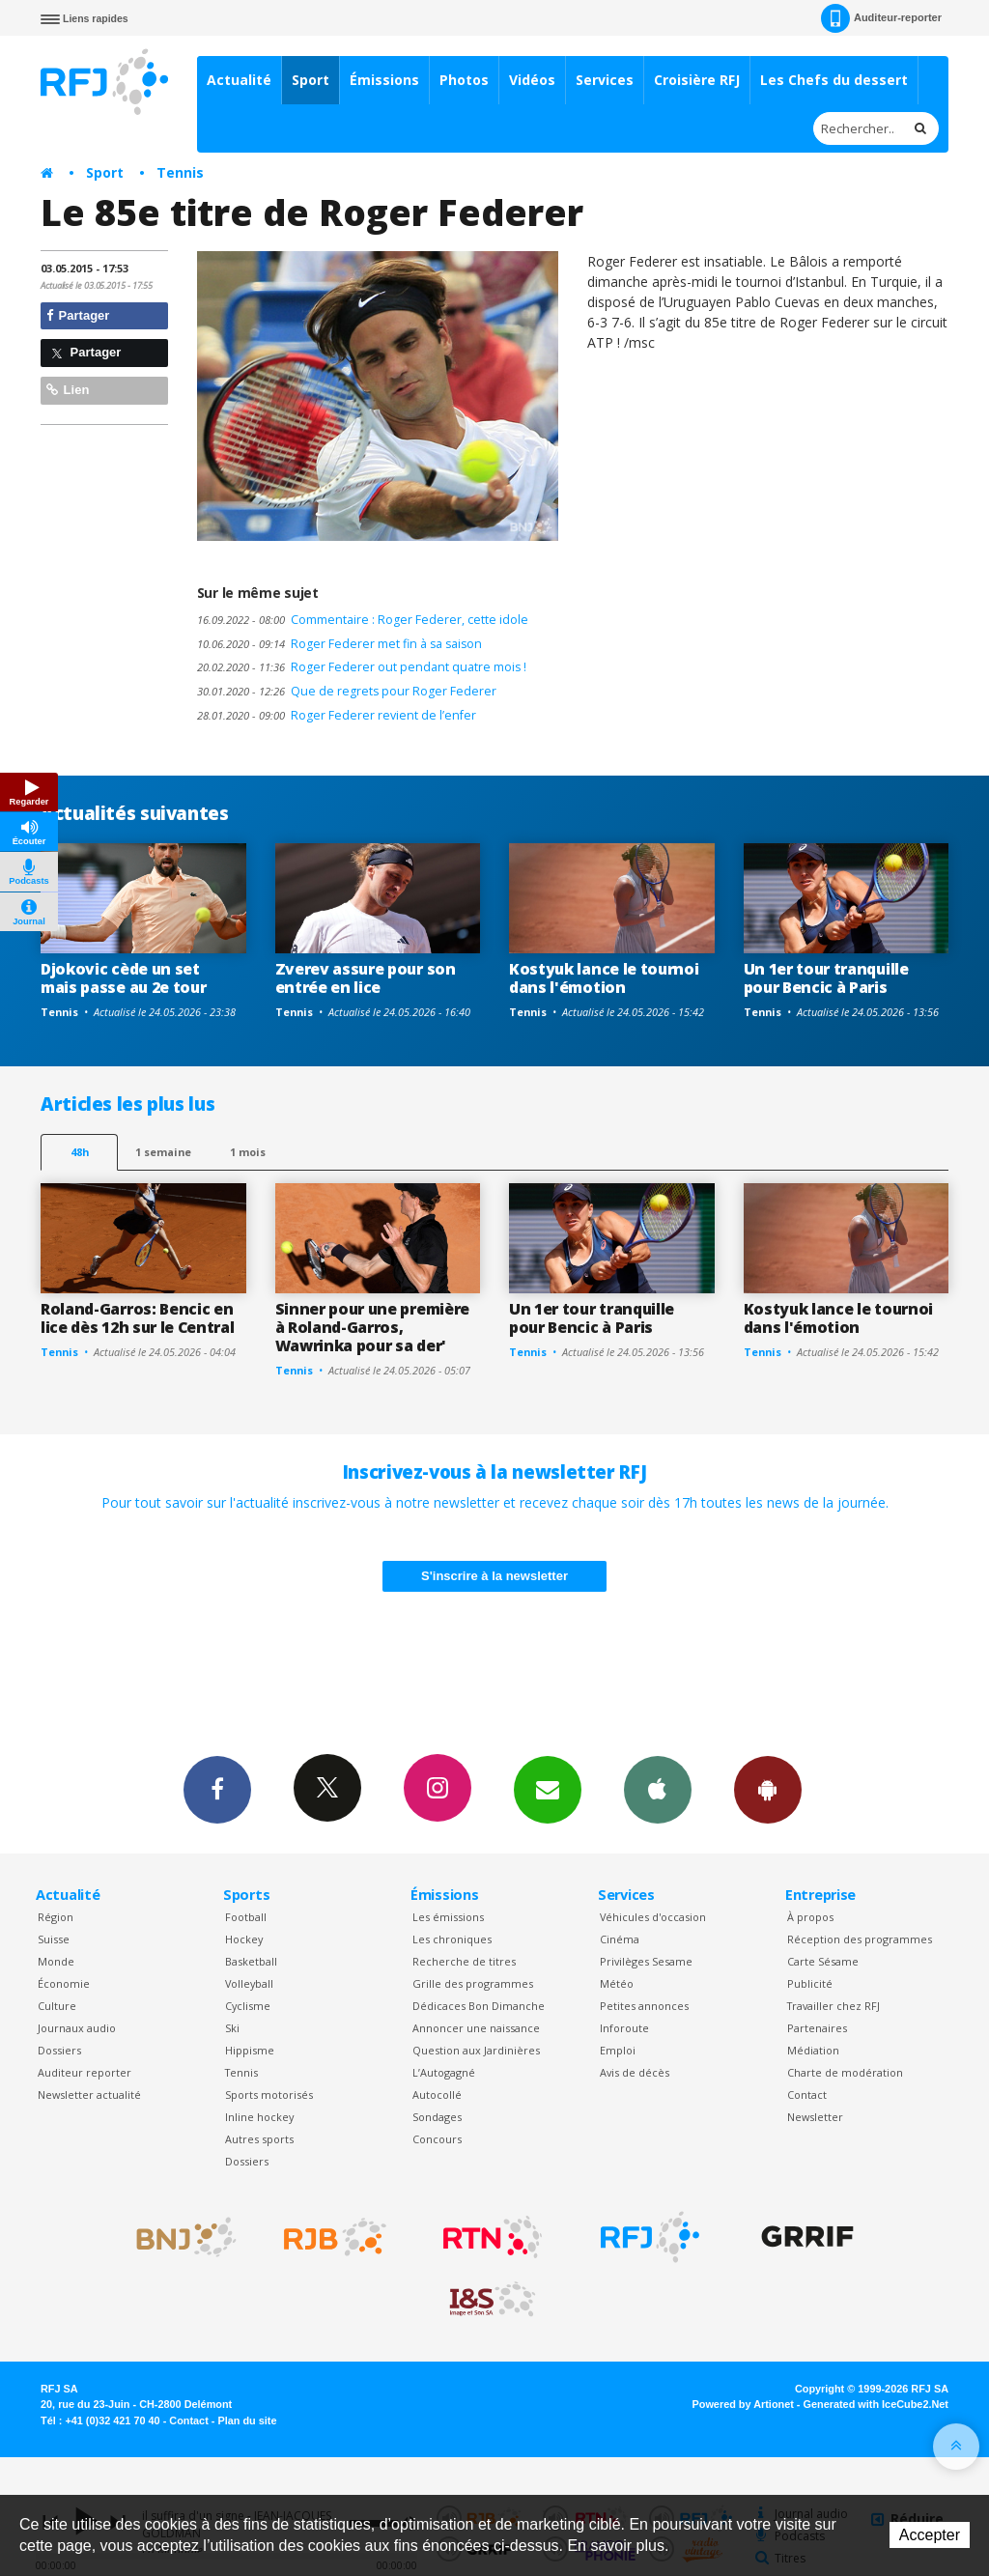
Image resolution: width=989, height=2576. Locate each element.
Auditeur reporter (84, 2072)
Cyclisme (247, 2005)
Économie (64, 1983)
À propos (810, 1917)
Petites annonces (644, 2005)
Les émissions (448, 1917)
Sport (310, 80)
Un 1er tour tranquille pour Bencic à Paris (826, 978)
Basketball (251, 1961)
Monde (56, 1961)
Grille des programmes (472, 1983)
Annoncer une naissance (476, 2028)
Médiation (813, 2050)
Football (246, 1917)
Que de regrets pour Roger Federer (346, 691)
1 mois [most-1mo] (248, 1152)
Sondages (437, 2116)
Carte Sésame (823, 1961)
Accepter (929, 2535)
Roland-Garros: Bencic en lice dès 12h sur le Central (138, 1318)
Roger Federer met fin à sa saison (339, 644)
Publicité (810, 1983)
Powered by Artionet (743, 2404)
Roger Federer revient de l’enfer (336, 715)
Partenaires (817, 2028)
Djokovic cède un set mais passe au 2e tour (123, 978)
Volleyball (249, 1983)
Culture (57, 2005)
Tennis (180, 172)
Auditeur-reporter (881, 18)
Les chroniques (452, 1939)
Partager (77, 315)
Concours (437, 2139)
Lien (67, 389)
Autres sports (259, 2139)
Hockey (244, 1939)
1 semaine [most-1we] (163, 1152)
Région (55, 1917)
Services (605, 80)
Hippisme (249, 2050)
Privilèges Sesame (646, 1961)
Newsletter (815, 2116)
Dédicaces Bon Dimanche (478, 2005)
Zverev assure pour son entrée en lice (365, 978)
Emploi (618, 2050)
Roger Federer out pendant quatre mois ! (361, 667)
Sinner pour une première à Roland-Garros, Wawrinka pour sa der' (372, 1327)
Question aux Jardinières (476, 2050)
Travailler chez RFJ (833, 2005)
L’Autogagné (443, 2072)
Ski (232, 2028)
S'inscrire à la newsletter (494, 1576)
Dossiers (59, 2050)
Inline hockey (259, 2116)
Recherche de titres (464, 1961)
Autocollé (437, 2094)
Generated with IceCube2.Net (876, 2404)
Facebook (217, 1789)
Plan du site (246, 2420)
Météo (617, 1983)
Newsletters (547, 1789)
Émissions (384, 80)
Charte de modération (845, 2072)
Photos (464, 80)
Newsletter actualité (89, 2094)
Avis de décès (634, 2072)
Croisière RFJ (697, 80)
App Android (768, 1789)
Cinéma (619, 1939)
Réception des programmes (859, 1939)
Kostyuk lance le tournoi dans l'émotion (603, 978)
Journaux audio (77, 2028)
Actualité (239, 80)
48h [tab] (80, 1152)
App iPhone (658, 1789)
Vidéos (532, 80)
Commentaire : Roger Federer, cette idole (362, 619)
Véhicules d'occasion (653, 1917)
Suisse (54, 1939)
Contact (807, 2094)
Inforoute (624, 2028)
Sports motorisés (269, 2094)
